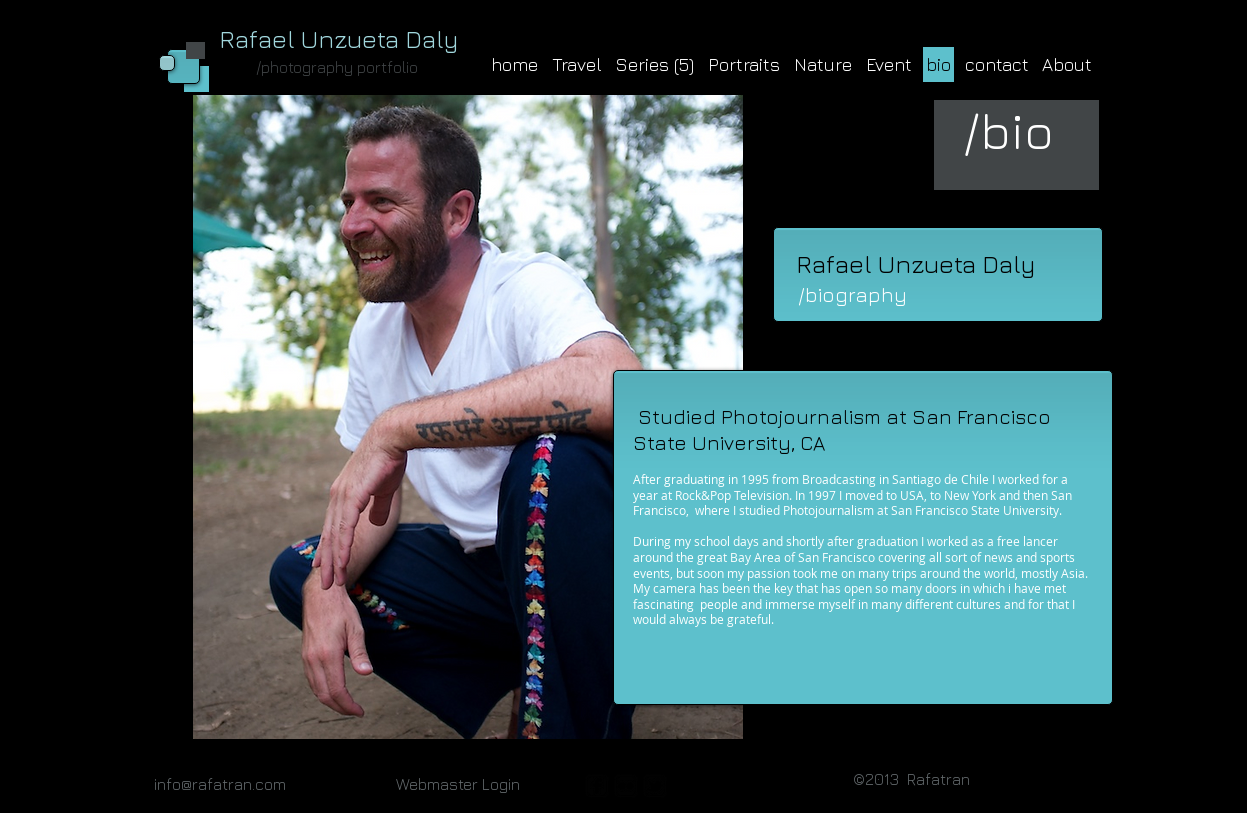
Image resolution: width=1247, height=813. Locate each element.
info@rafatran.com (220, 784)
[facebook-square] (597, 786)
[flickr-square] (626, 786)
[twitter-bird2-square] (655, 786)
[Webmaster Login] (458, 784)
